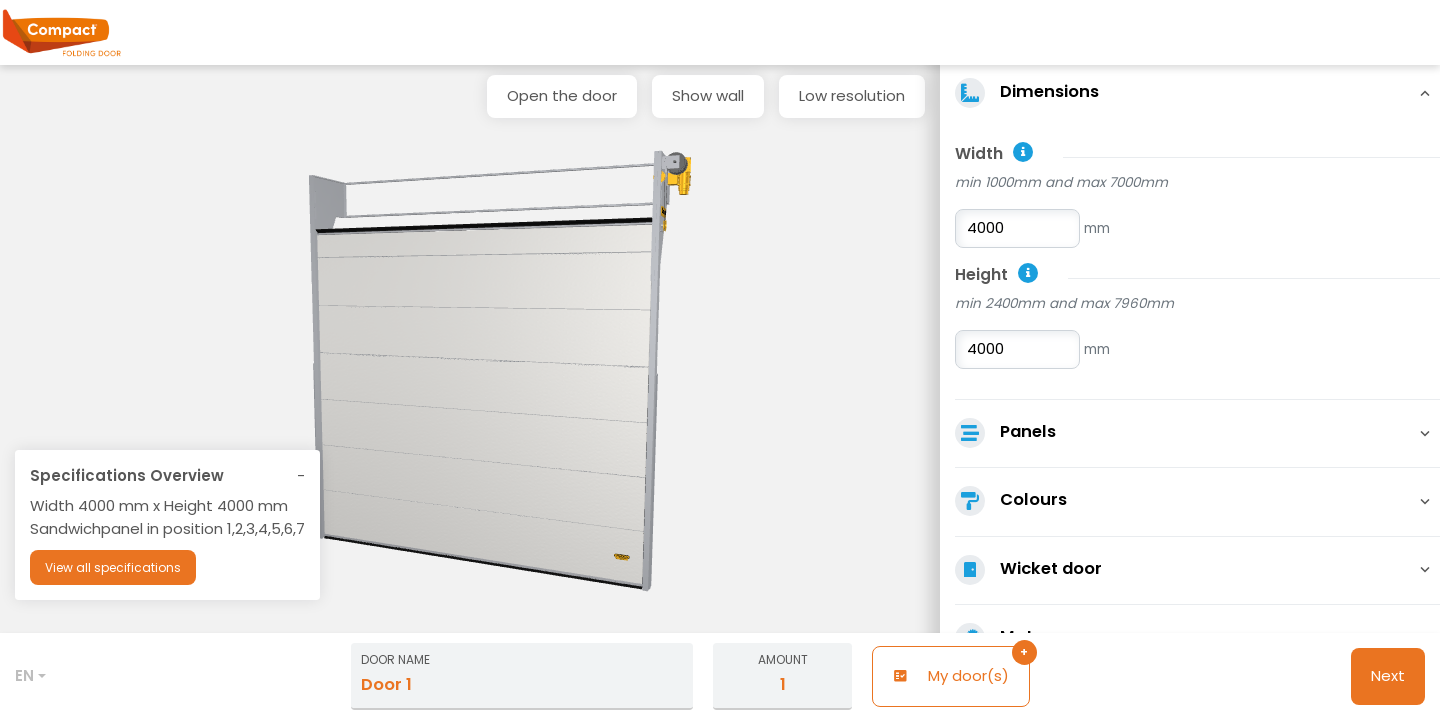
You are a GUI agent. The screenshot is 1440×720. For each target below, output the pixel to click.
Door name (395, 659)
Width (979, 153)
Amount (783, 659)
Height (981, 274)
